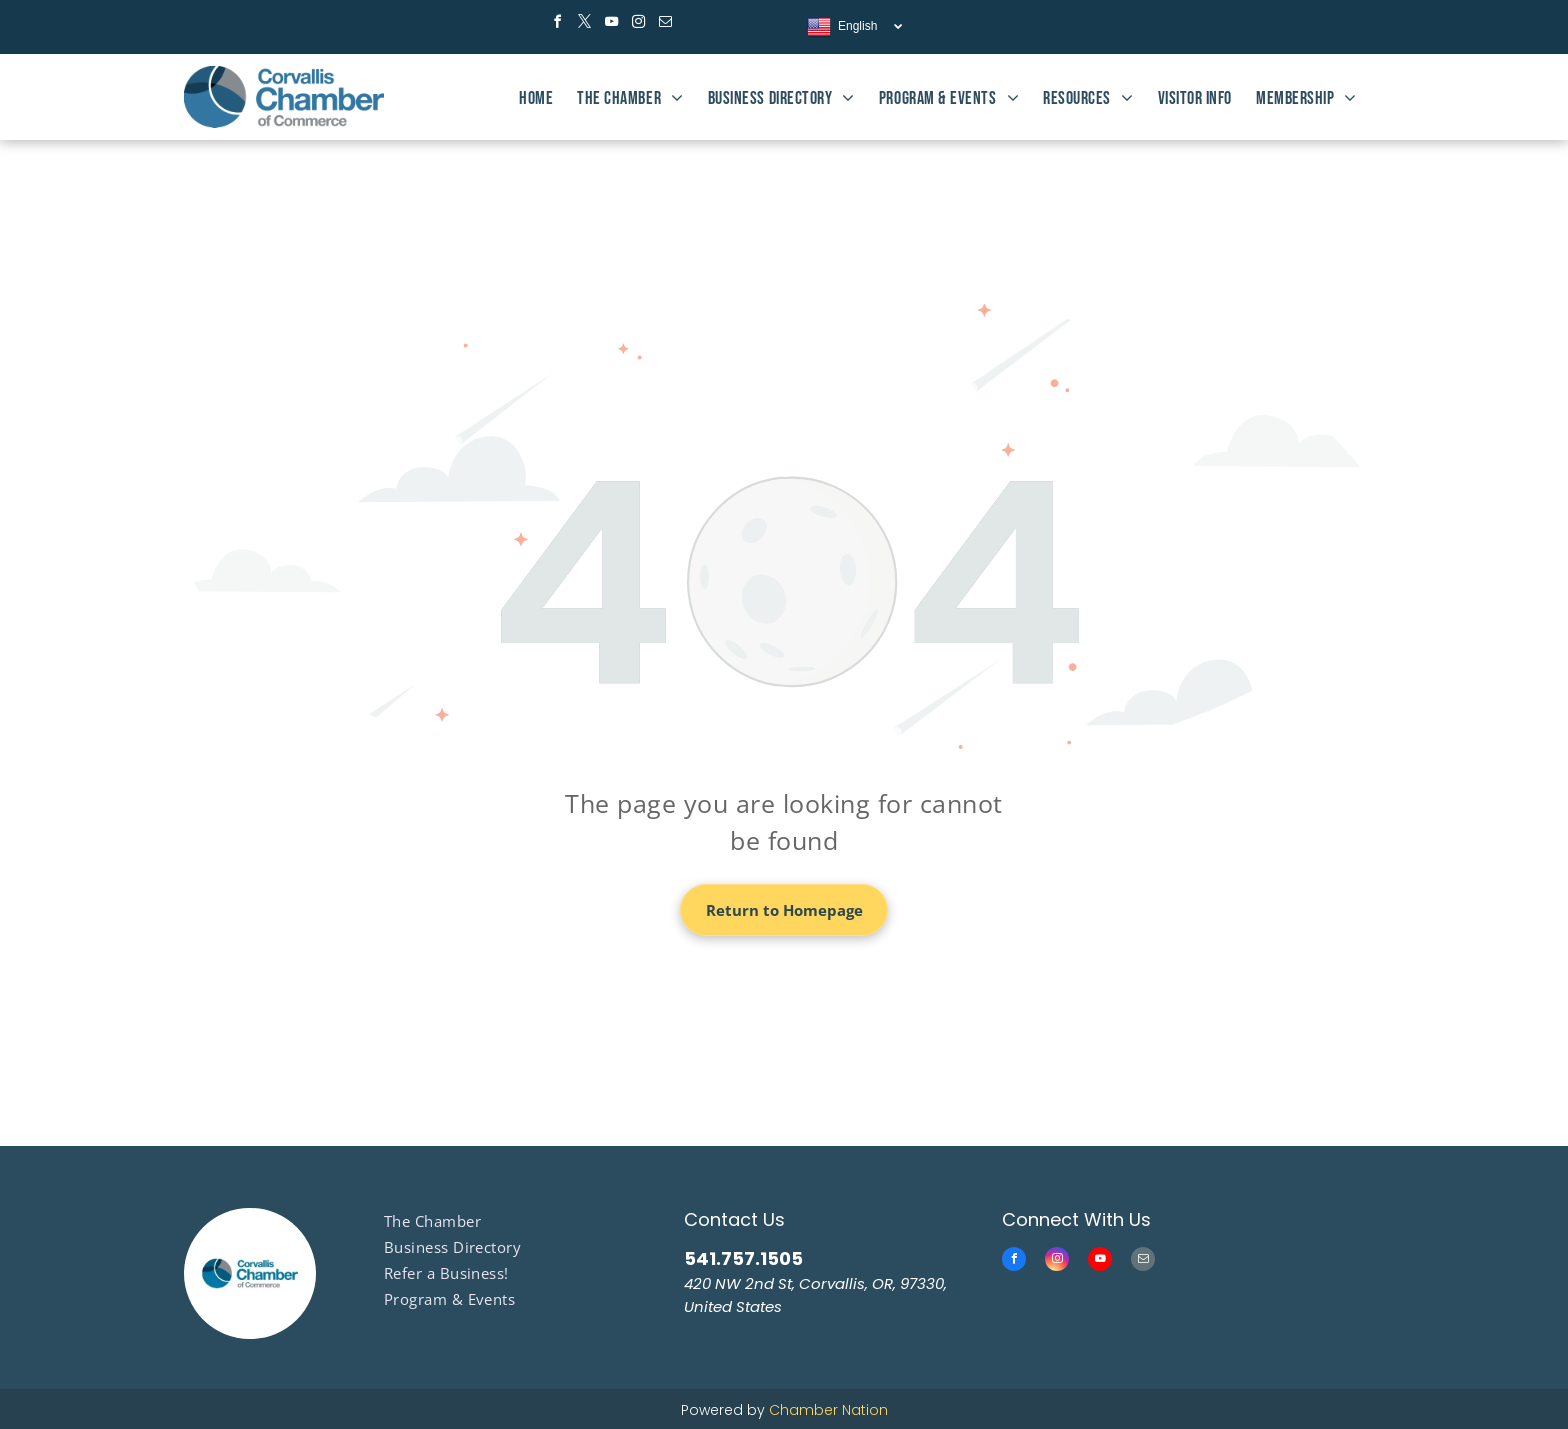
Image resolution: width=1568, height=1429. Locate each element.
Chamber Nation (828, 1410)
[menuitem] (536, 98)
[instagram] (638, 24)
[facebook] (557, 24)
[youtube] (611, 24)
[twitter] (584, 24)
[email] (665, 24)
